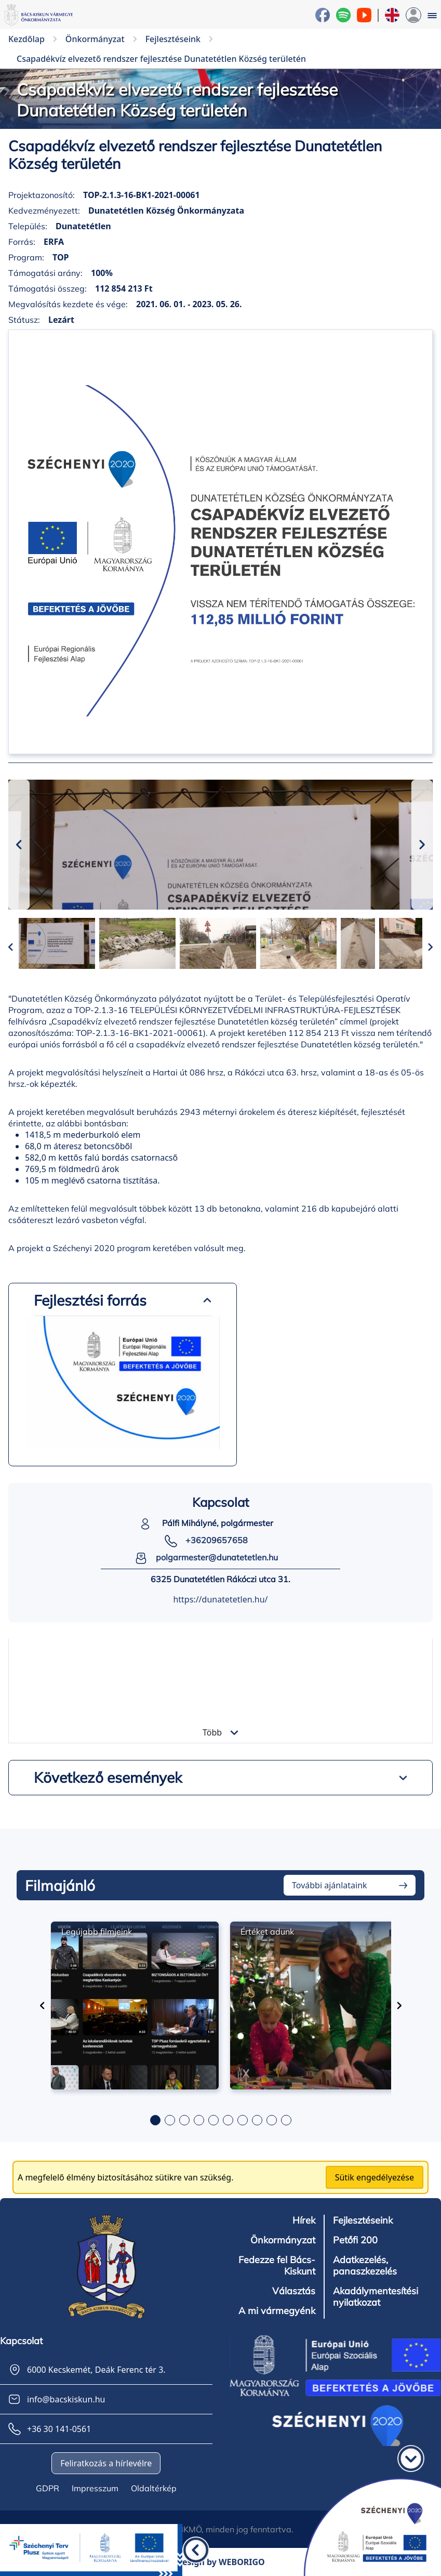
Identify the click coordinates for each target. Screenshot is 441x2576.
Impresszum (95, 2488)
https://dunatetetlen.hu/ (220, 1599)
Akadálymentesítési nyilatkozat (375, 2296)
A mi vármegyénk (276, 2311)
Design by (220, 2562)
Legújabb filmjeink (96, 1931)
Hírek (303, 2220)
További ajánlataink (329, 1885)
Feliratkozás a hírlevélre (106, 2463)
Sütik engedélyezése (374, 2177)
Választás (293, 2291)
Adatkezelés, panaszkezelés (365, 2265)
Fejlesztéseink (363, 2220)
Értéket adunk (267, 1931)
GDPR (47, 2488)
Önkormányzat (282, 2240)
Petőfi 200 (355, 2240)
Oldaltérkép (154, 2488)
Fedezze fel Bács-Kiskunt (276, 2265)
